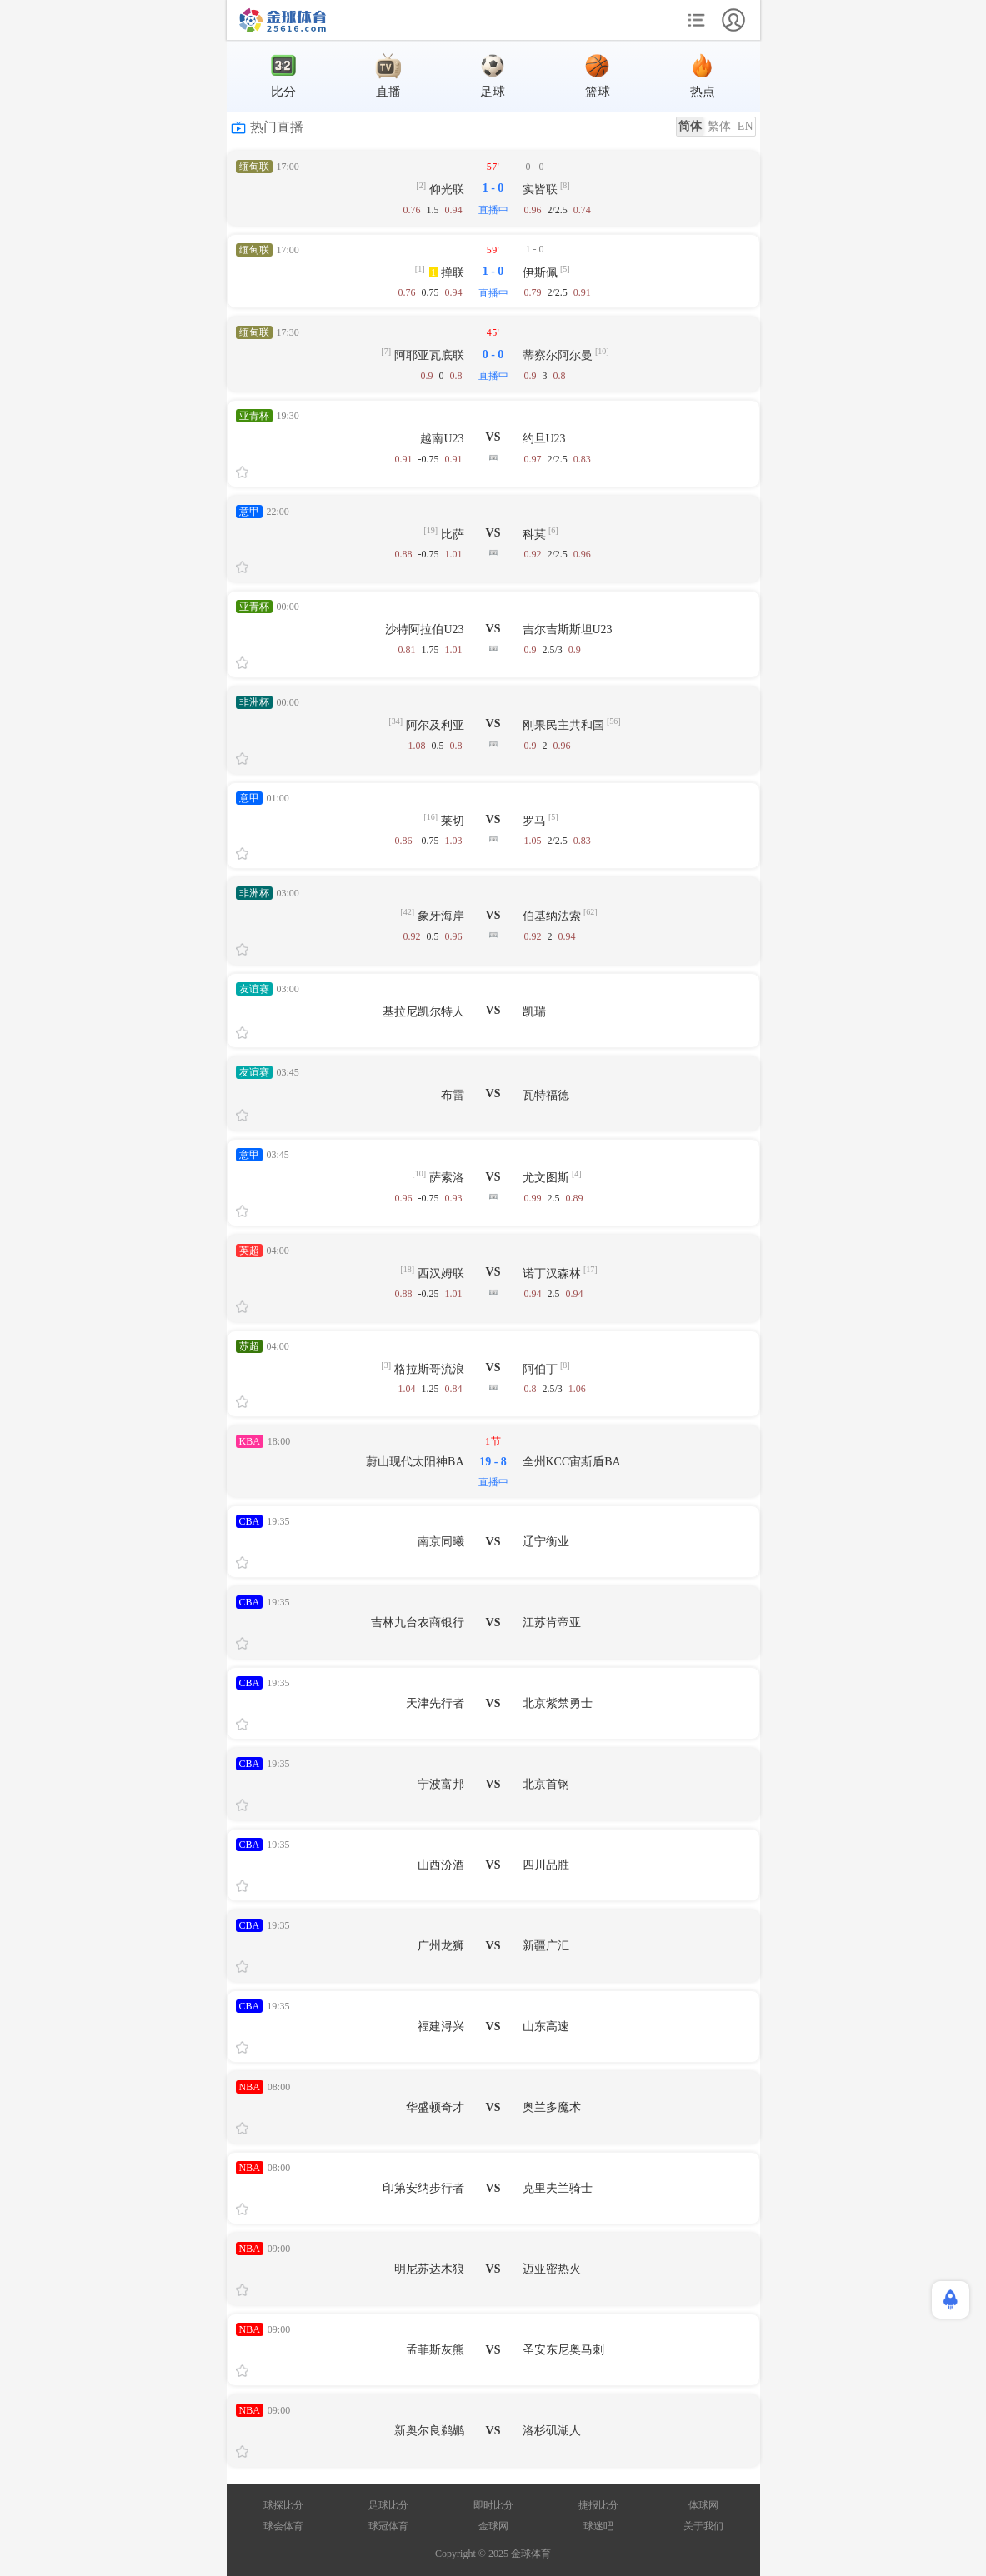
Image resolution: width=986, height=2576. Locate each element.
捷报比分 (598, 2505)
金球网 (493, 2526)
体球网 (703, 2505)
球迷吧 (598, 2526)
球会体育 (283, 2526)
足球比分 (388, 2505)
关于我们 (703, 2526)
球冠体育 (388, 2526)
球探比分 (283, 2505)
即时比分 (493, 2505)
